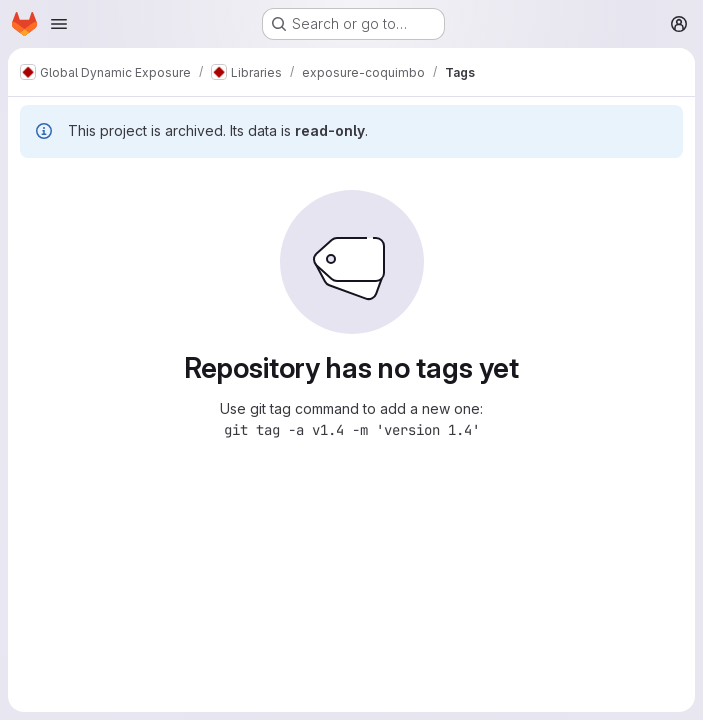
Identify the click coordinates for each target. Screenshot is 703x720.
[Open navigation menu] (59, 24)
